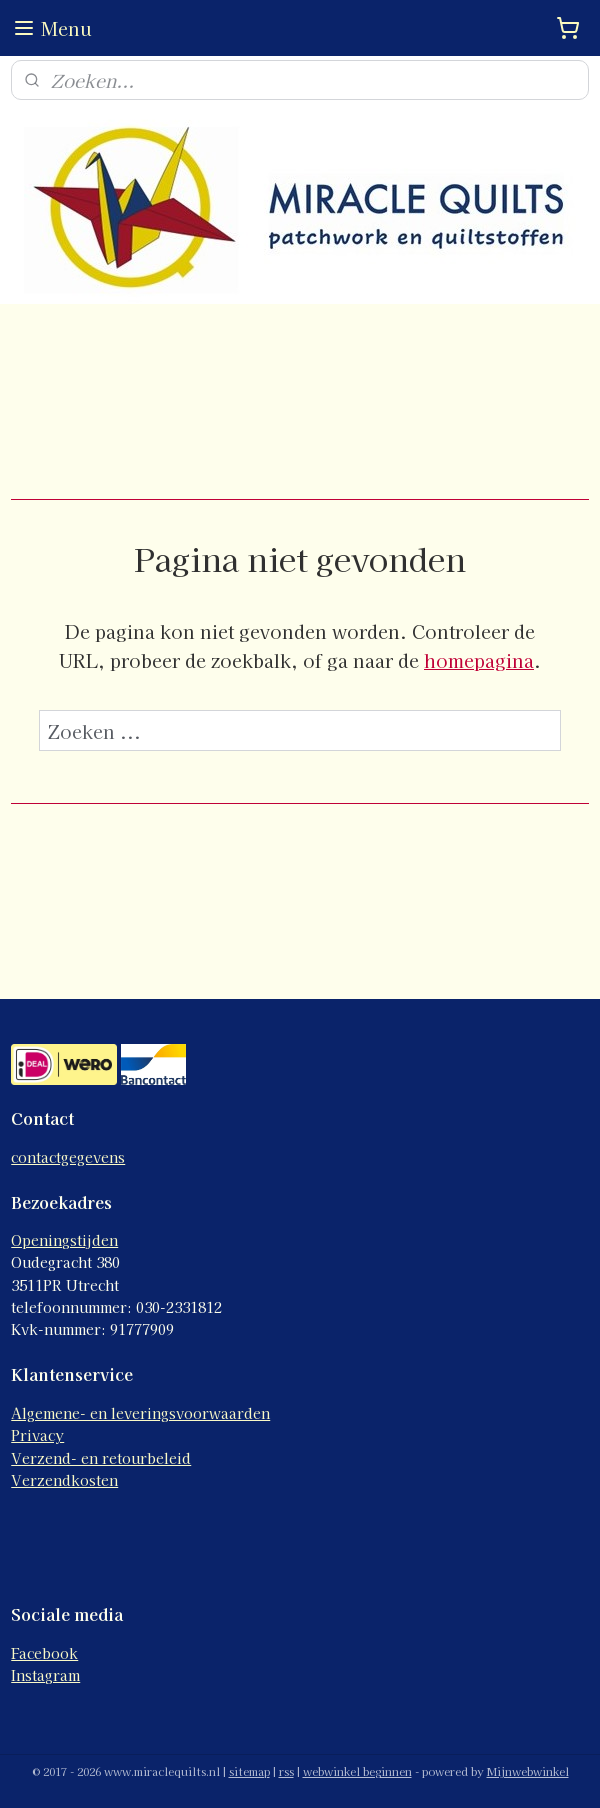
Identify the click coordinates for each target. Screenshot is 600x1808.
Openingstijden (64, 1240)
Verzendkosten (64, 1480)
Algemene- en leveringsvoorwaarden (140, 1413)
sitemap (249, 1771)
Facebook (44, 1653)
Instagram (45, 1675)
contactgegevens (68, 1157)
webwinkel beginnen (357, 1771)
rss (286, 1771)
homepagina (479, 660)
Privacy (37, 1435)
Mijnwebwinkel (528, 1771)
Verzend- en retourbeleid (101, 1458)
